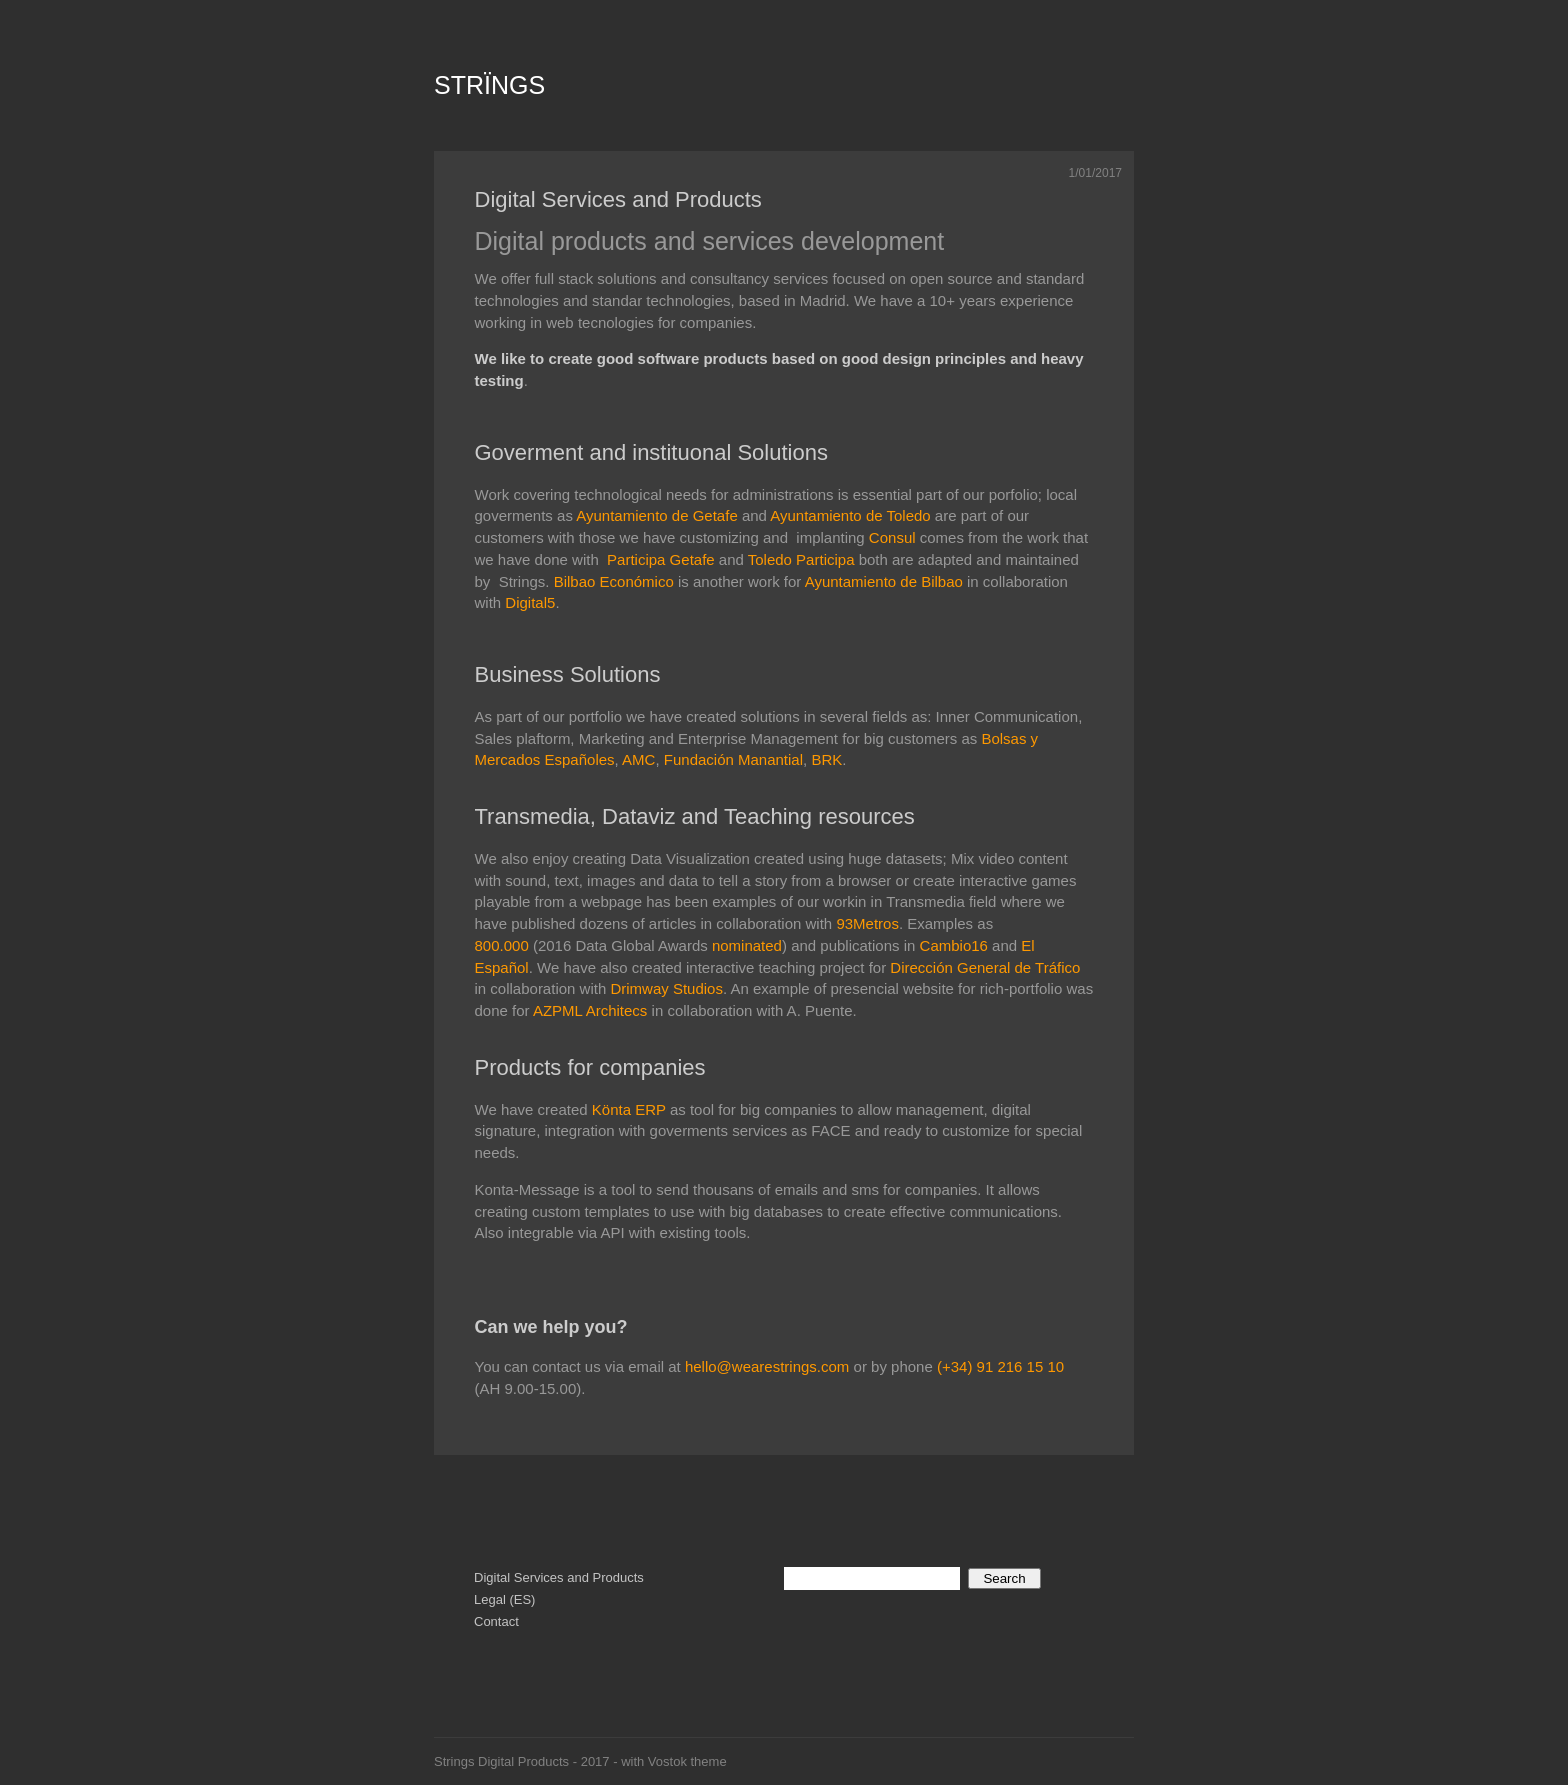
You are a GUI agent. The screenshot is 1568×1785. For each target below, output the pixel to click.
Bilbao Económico (614, 581)
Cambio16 (954, 945)
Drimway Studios (666, 988)
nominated (747, 945)
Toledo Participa (801, 559)
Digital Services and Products (618, 199)
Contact (496, 1621)
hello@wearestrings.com (767, 1366)
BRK (826, 759)
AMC (638, 759)
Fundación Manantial (733, 759)
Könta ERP (629, 1109)
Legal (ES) (504, 1599)
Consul (892, 537)
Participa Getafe (661, 559)
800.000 (502, 945)
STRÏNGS (489, 85)
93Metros (867, 923)
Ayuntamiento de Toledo (850, 515)
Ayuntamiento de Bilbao (884, 581)
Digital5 (530, 602)
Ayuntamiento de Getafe (657, 515)
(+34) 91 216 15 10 (998, 1366)
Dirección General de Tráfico (985, 967)
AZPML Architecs (590, 1010)
